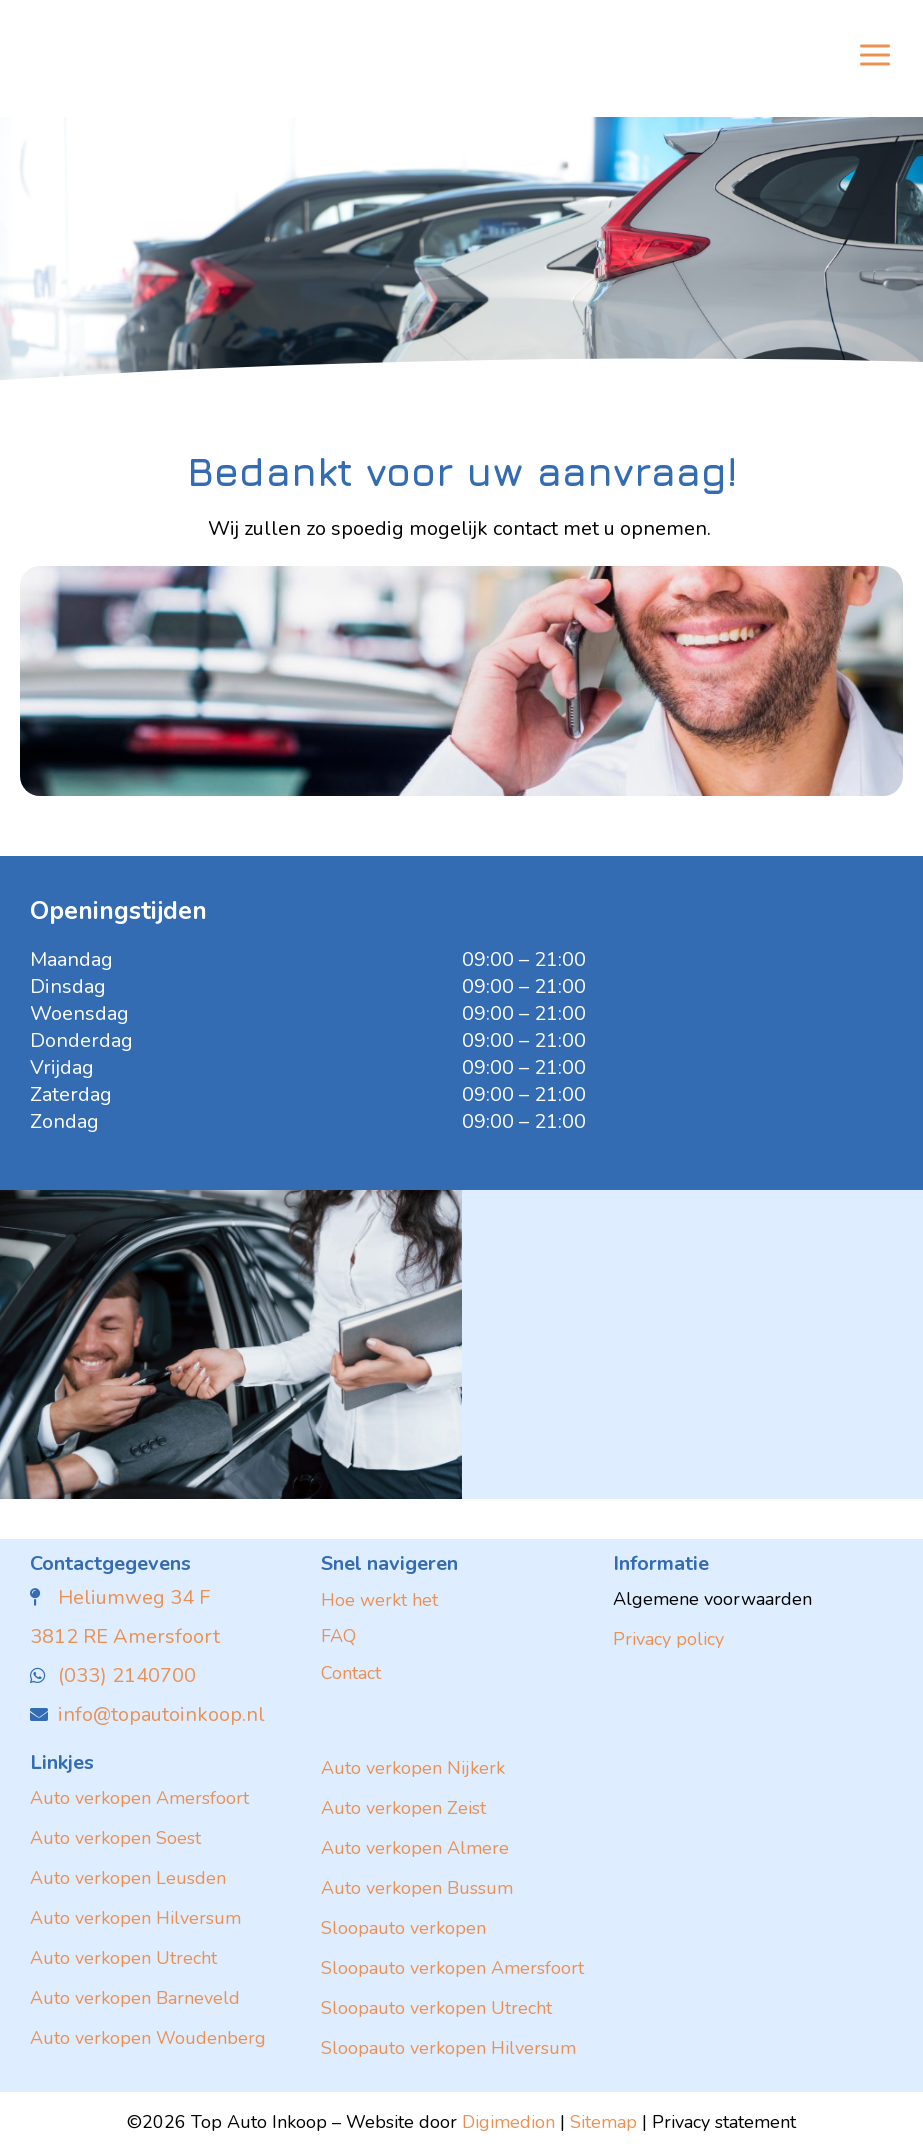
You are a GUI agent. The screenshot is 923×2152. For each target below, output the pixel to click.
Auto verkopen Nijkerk (413, 1768)
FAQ (338, 1636)
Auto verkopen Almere (415, 1848)
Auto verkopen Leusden (128, 1878)
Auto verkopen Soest (115, 1838)
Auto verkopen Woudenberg (148, 2038)
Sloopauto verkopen (403, 1928)
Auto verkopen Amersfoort (139, 1798)
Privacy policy (668, 1639)
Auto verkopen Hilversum (135, 1918)
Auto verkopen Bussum (417, 1888)
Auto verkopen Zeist (403, 1808)
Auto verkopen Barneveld (135, 1998)
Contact (351, 1673)
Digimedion (508, 2122)
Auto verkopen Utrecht (123, 1958)
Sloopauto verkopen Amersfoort (452, 1968)
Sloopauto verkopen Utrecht (436, 2008)
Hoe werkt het (379, 1600)
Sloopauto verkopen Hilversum (448, 2048)
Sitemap (603, 2122)
